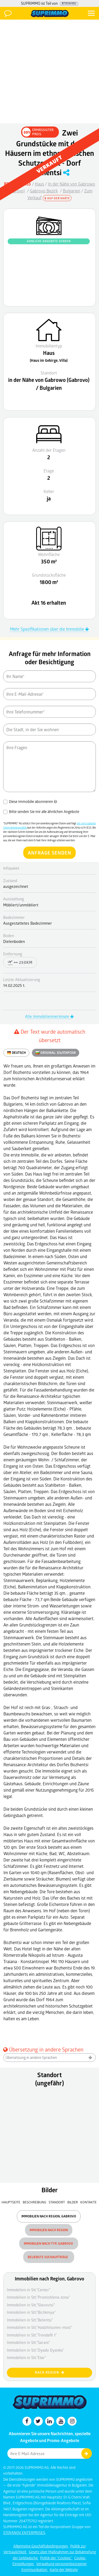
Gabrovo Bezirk (44, 190)
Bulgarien (71, 190)
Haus (39, 184)
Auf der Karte (57, 198)
